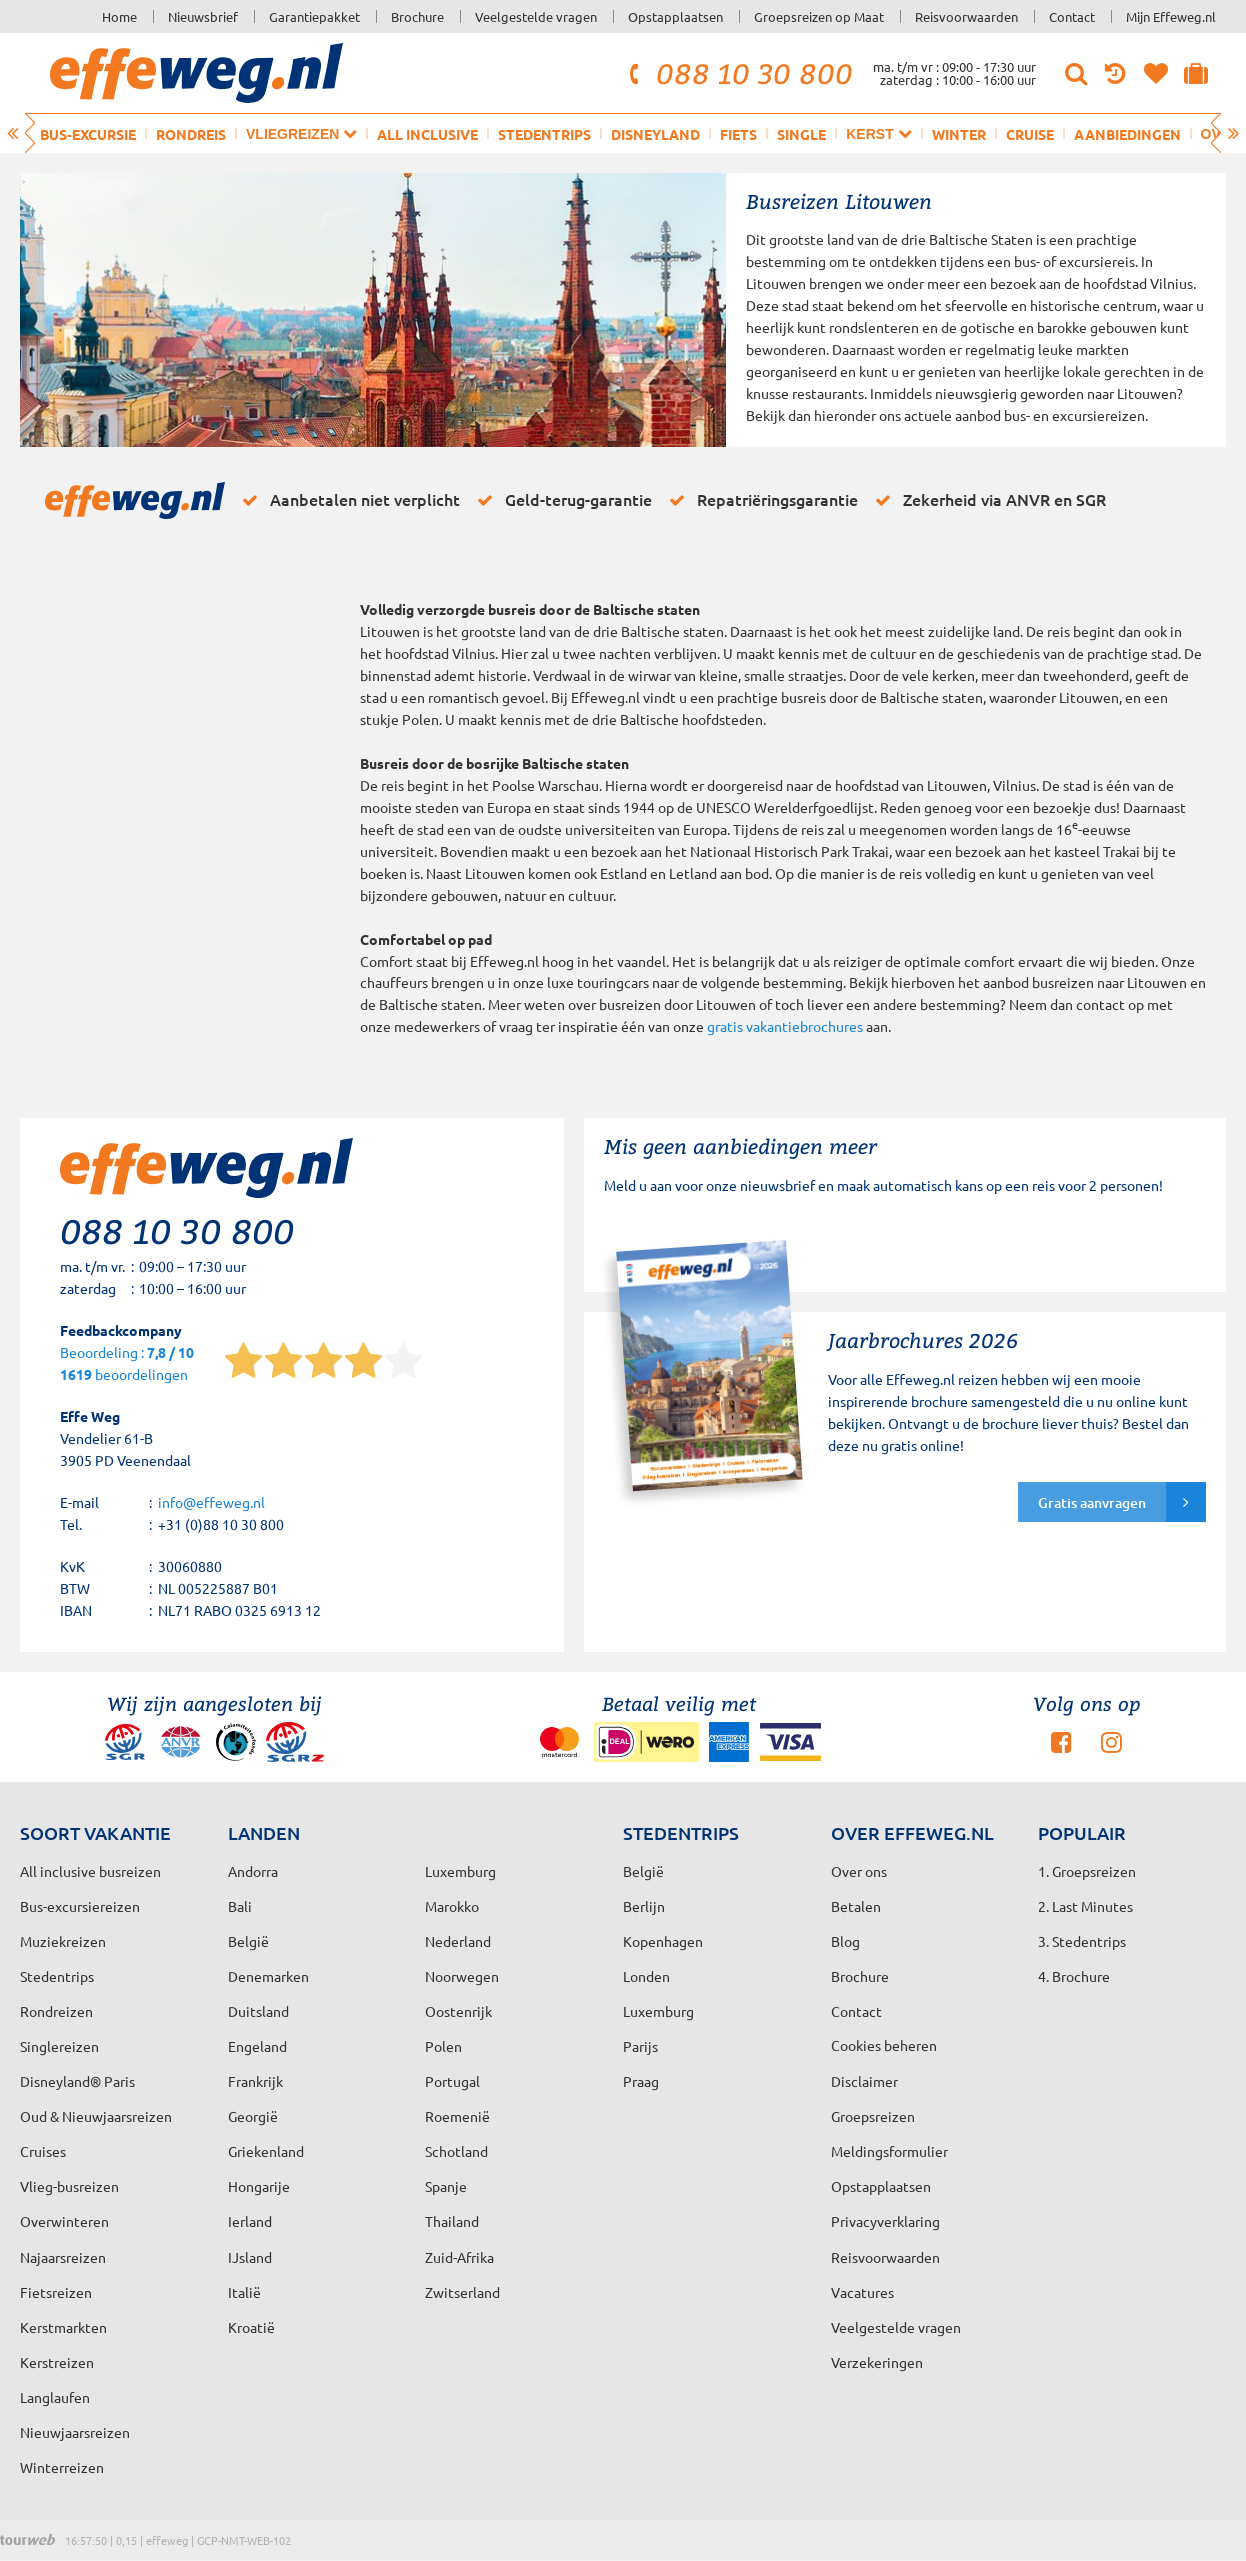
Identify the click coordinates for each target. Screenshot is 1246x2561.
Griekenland (266, 2151)
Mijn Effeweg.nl (1171, 16)
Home (119, 16)
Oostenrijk (458, 2011)
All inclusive (427, 134)
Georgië (253, 2116)
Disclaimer (864, 2081)
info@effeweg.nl (211, 1502)
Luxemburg (658, 2011)
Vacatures (862, 2292)
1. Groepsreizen (1087, 1871)
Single (801, 134)
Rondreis (191, 134)
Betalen (856, 1906)
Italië (244, 2292)
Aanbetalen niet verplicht (347, 500)
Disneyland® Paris (77, 2081)
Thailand (452, 2221)
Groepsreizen (873, 2116)
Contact (1072, 16)
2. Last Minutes (1085, 1906)
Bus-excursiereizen (80, 1906)
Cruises (43, 2151)
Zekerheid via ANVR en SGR (987, 500)
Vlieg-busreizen (69, 2186)
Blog (845, 1941)
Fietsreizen (56, 2292)
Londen (646, 1976)
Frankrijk (255, 2081)
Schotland (456, 2151)
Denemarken (268, 1976)
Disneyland (655, 134)
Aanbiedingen (1127, 134)
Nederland (458, 1941)
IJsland (250, 2257)
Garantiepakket (314, 16)
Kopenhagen (663, 1941)
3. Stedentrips (1082, 1941)
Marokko (452, 1906)
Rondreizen (56, 2011)
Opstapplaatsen (675, 16)
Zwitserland (462, 2292)
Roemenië (457, 2116)
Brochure (417, 16)
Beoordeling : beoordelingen (127, 1364)
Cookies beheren (884, 2045)
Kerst (878, 133)
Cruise (1030, 134)
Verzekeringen (877, 2362)
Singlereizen (59, 2046)
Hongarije (259, 2186)
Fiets (738, 134)
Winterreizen (62, 2467)
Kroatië (251, 2327)
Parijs (640, 2046)
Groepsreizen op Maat (819, 16)
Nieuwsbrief (203, 16)
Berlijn (644, 1906)
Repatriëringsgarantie (760, 500)
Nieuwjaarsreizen (75, 2432)
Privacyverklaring (885, 2221)
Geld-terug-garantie (561, 500)
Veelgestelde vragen (536, 16)
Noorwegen (462, 1976)
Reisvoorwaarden (966, 16)
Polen (443, 2046)
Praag (641, 2081)
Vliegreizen (301, 133)
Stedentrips (544, 134)
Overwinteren (64, 2221)
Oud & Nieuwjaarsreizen (96, 2116)
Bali (240, 1906)
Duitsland (258, 2011)
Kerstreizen (57, 2362)
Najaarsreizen (63, 2257)
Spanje (446, 2186)
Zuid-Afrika (459, 2257)
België (248, 1941)
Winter (959, 134)
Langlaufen (55, 2397)
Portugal (452, 2081)
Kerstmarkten (63, 2327)
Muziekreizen (63, 1941)
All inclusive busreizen (90, 1871)
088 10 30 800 (738, 73)
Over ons (859, 1871)
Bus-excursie (88, 134)
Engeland (257, 2046)
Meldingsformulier (889, 2151)
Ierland (250, 2221)
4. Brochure (1074, 1976)
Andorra (253, 1871)
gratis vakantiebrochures (785, 1026)
